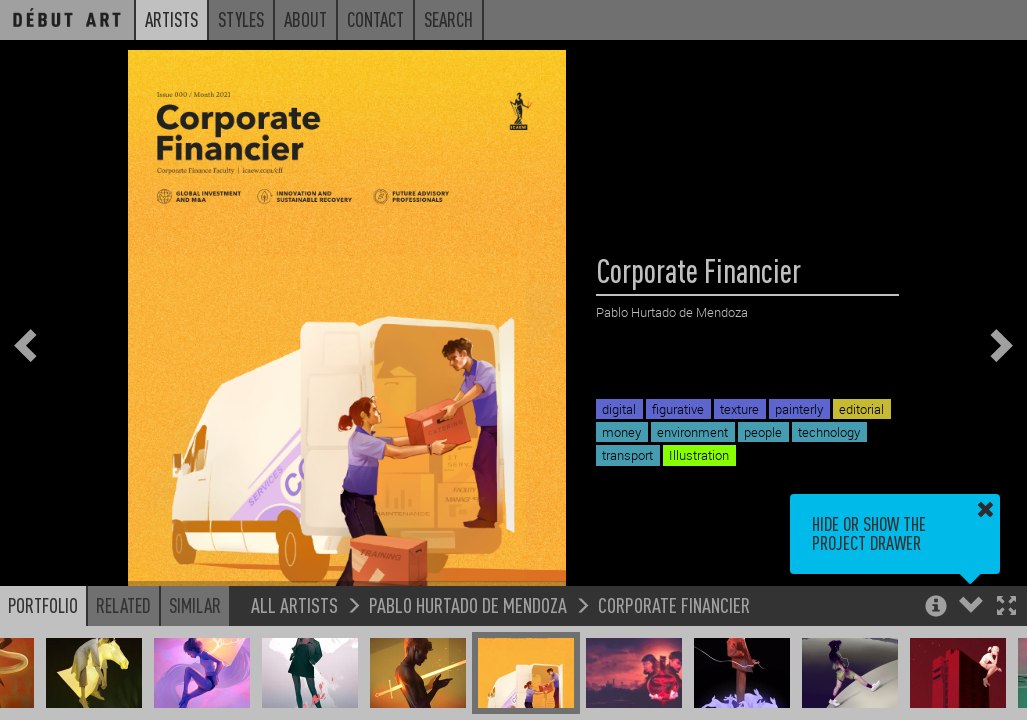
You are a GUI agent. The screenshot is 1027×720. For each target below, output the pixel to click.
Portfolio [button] (43, 606)
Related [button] (123, 606)
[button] (1006, 608)
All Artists (294, 605)
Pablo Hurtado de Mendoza (468, 605)
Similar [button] (195, 606)
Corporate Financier (674, 605)
